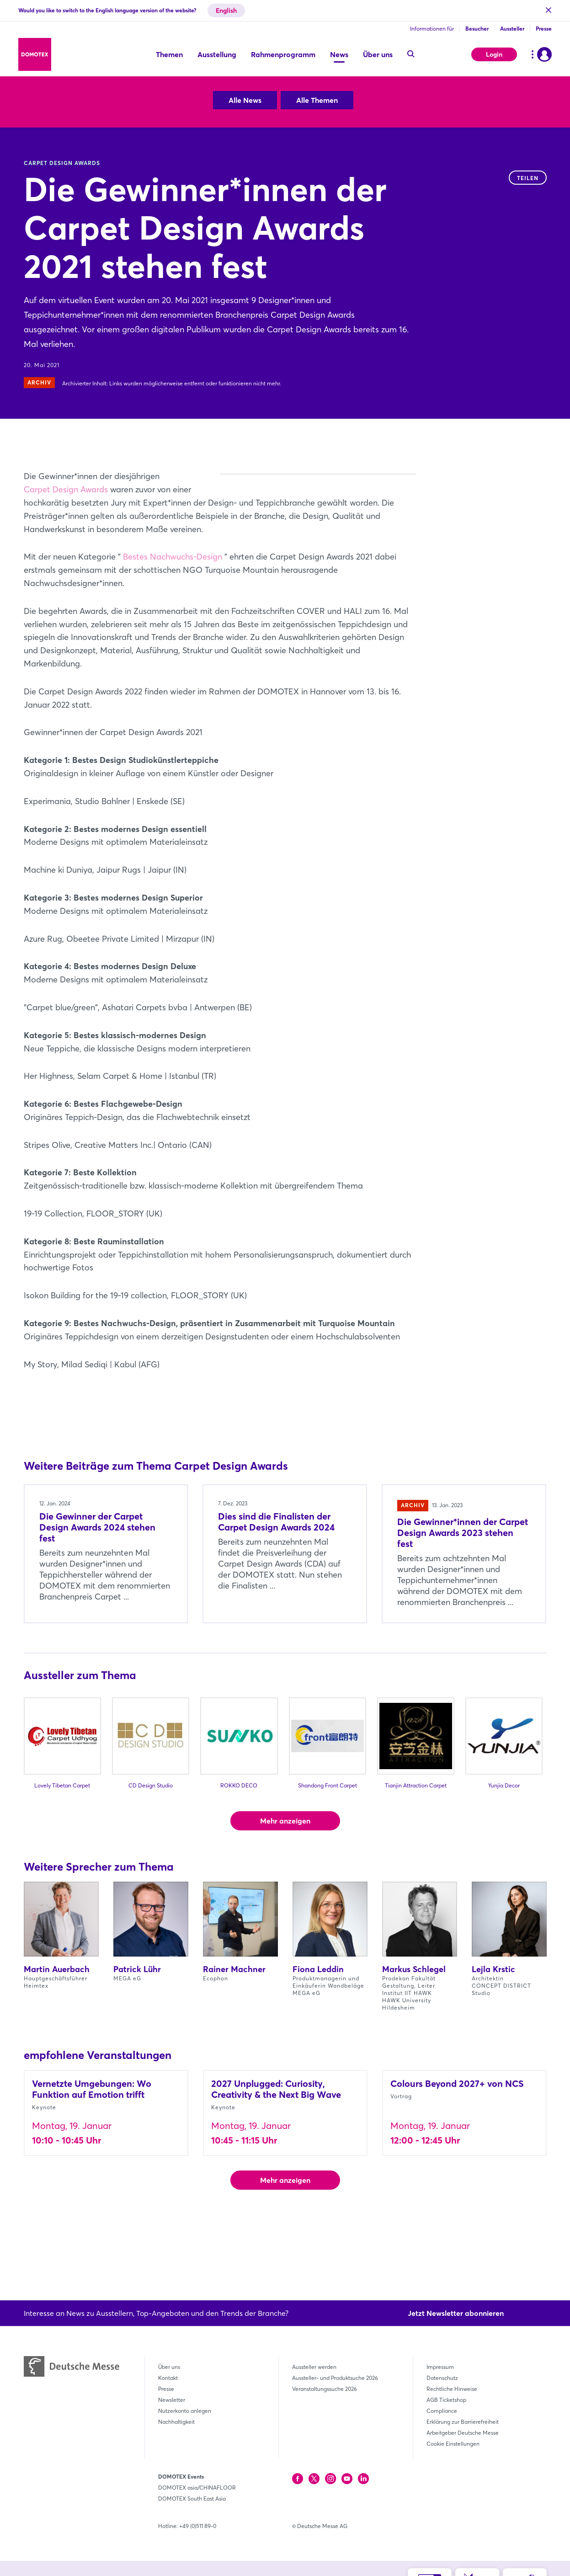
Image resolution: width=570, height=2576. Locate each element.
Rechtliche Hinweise (451, 2388)
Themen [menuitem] (169, 54)
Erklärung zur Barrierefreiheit (462, 2421)
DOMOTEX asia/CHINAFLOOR (197, 2487)
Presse (544, 28)
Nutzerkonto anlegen (184, 2410)
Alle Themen (317, 100)
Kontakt (168, 2377)
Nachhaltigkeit (176, 2421)
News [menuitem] (339, 54)
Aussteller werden (314, 2366)
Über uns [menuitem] (378, 54)
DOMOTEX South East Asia (192, 2498)
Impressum (440, 2366)
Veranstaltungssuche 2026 (324, 2388)
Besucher (477, 28)
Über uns (169, 2366)
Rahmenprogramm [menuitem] (283, 54)
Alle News (245, 100)
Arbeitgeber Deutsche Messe (462, 2432)
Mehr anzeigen (285, 1873)
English (226, 10)
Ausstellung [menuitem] (216, 54)
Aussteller (512, 28)
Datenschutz (442, 2377)
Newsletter (171, 2399)
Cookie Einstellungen (452, 2443)
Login (494, 54)
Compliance (441, 2410)
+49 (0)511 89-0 (197, 2526)
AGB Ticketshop (446, 2399)
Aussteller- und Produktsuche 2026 (335, 2377)
